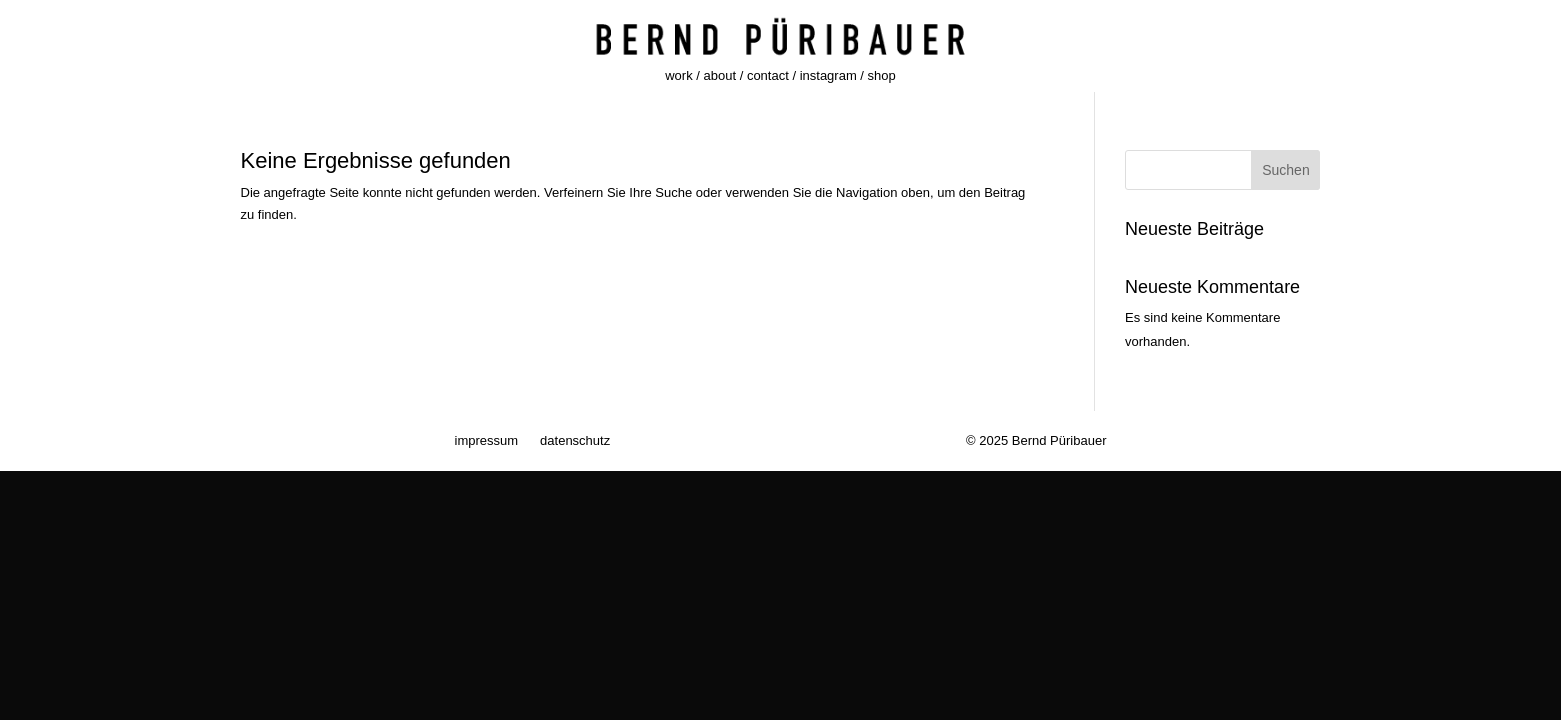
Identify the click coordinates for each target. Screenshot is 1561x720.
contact (768, 75)
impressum (487, 441)
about (720, 75)
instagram (828, 75)
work (678, 75)
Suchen (1285, 170)
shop (882, 75)
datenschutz (575, 441)
